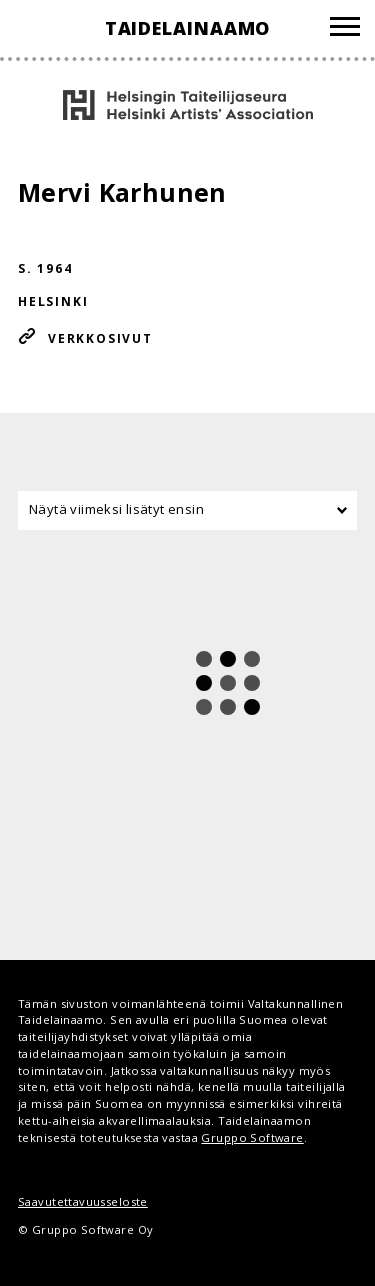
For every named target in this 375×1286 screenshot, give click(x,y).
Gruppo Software (252, 1137)
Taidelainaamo (188, 28)
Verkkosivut (100, 338)
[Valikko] (345, 29)
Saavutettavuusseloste (83, 1201)
